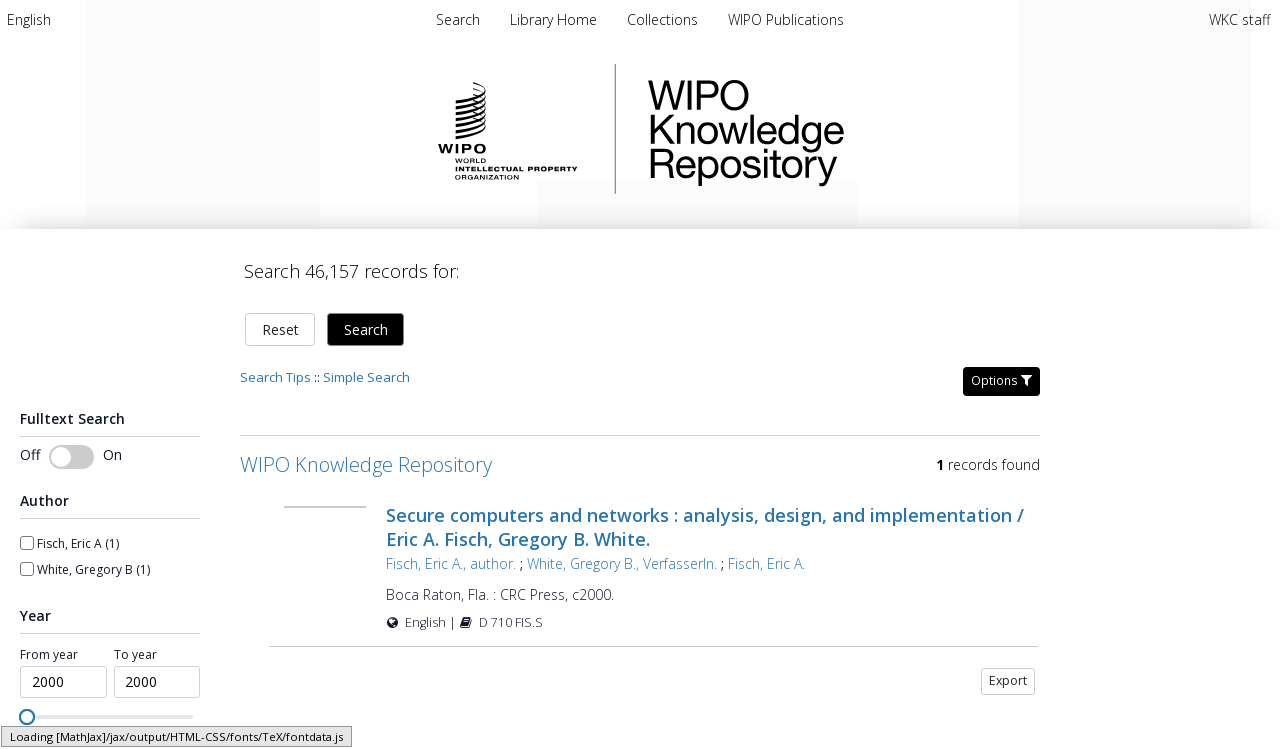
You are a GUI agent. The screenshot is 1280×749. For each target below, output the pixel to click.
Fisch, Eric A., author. (451, 563)
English (29, 19)
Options (1001, 380)
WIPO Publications (786, 19)
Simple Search (366, 377)
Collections (664, 19)
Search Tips (275, 377)
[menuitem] (29, 19)
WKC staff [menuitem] (1239, 19)
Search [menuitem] (458, 19)
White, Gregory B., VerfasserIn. (622, 563)
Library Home (555, 19)
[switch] (71, 457)
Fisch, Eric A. (766, 563)
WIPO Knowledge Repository (828, 129)
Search (366, 329)
